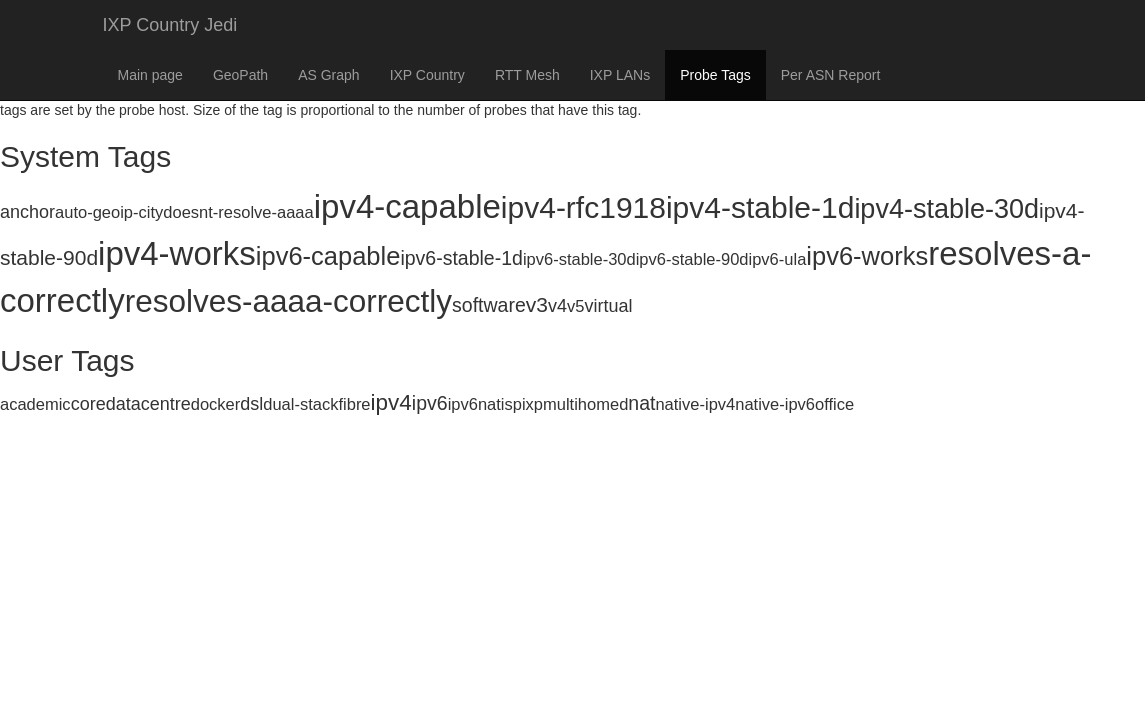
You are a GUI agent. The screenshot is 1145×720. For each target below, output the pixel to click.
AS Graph (328, 75)
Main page (150, 75)
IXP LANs (620, 75)
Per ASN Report (831, 75)
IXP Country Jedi (170, 25)
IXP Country (427, 75)
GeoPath (240, 75)
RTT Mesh (527, 75)
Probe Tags (715, 75)
